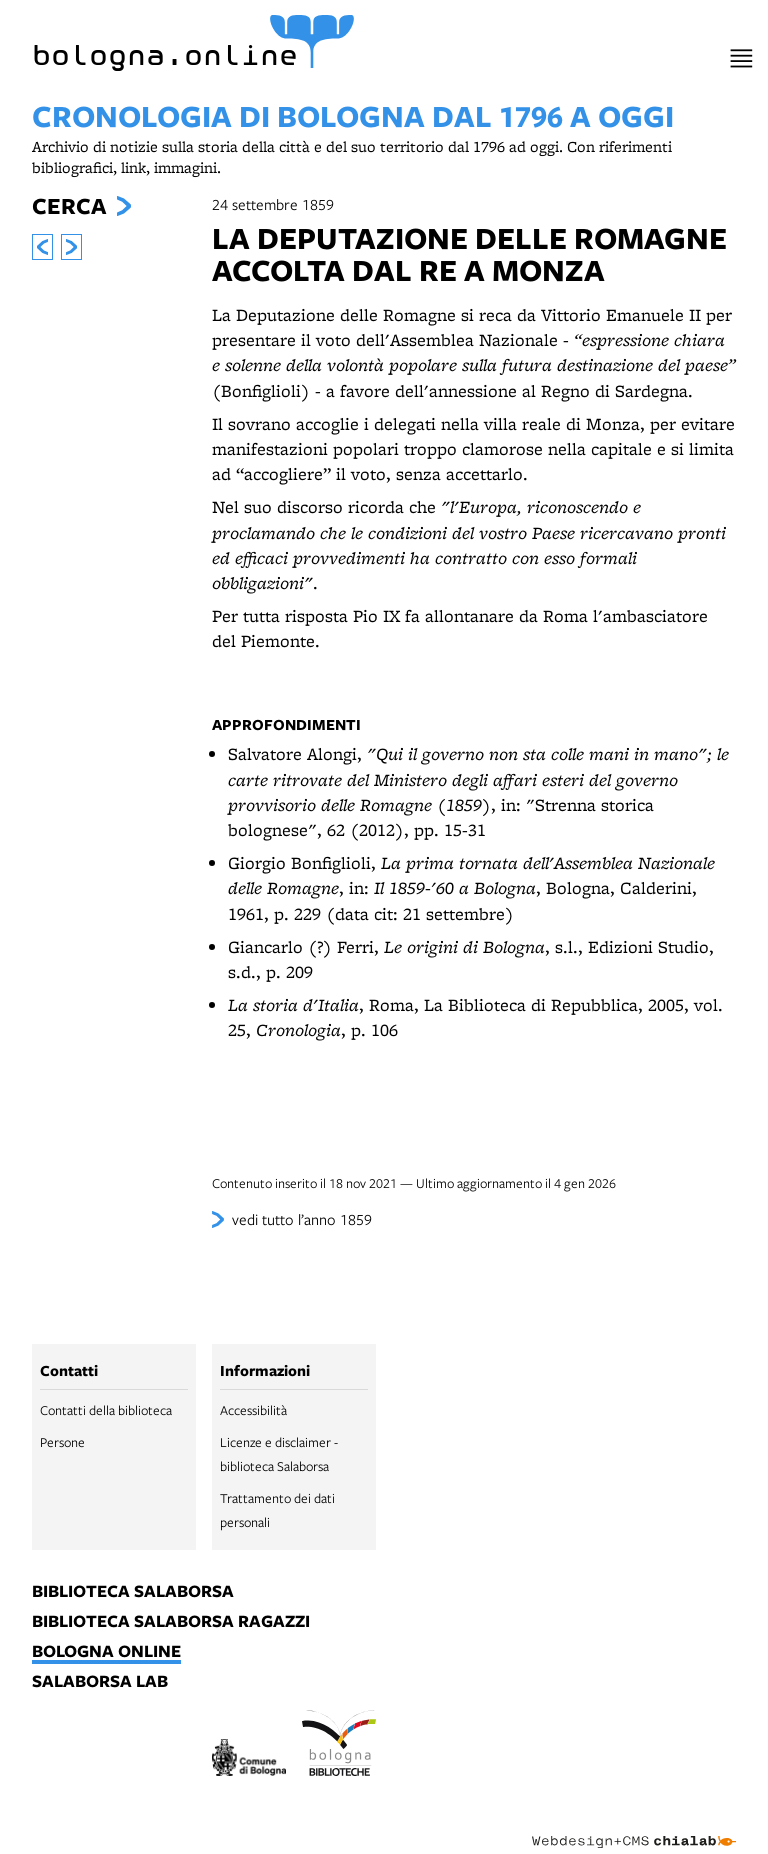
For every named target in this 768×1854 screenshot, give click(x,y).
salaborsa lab (100, 1682)
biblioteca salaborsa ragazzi (171, 1622)
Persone (62, 1442)
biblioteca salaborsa (133, 1592)
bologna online (106, 1652)
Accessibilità (253, 1410)
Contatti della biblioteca (106, 1410)
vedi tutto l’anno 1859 (302, 1219)
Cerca (69, 206)
